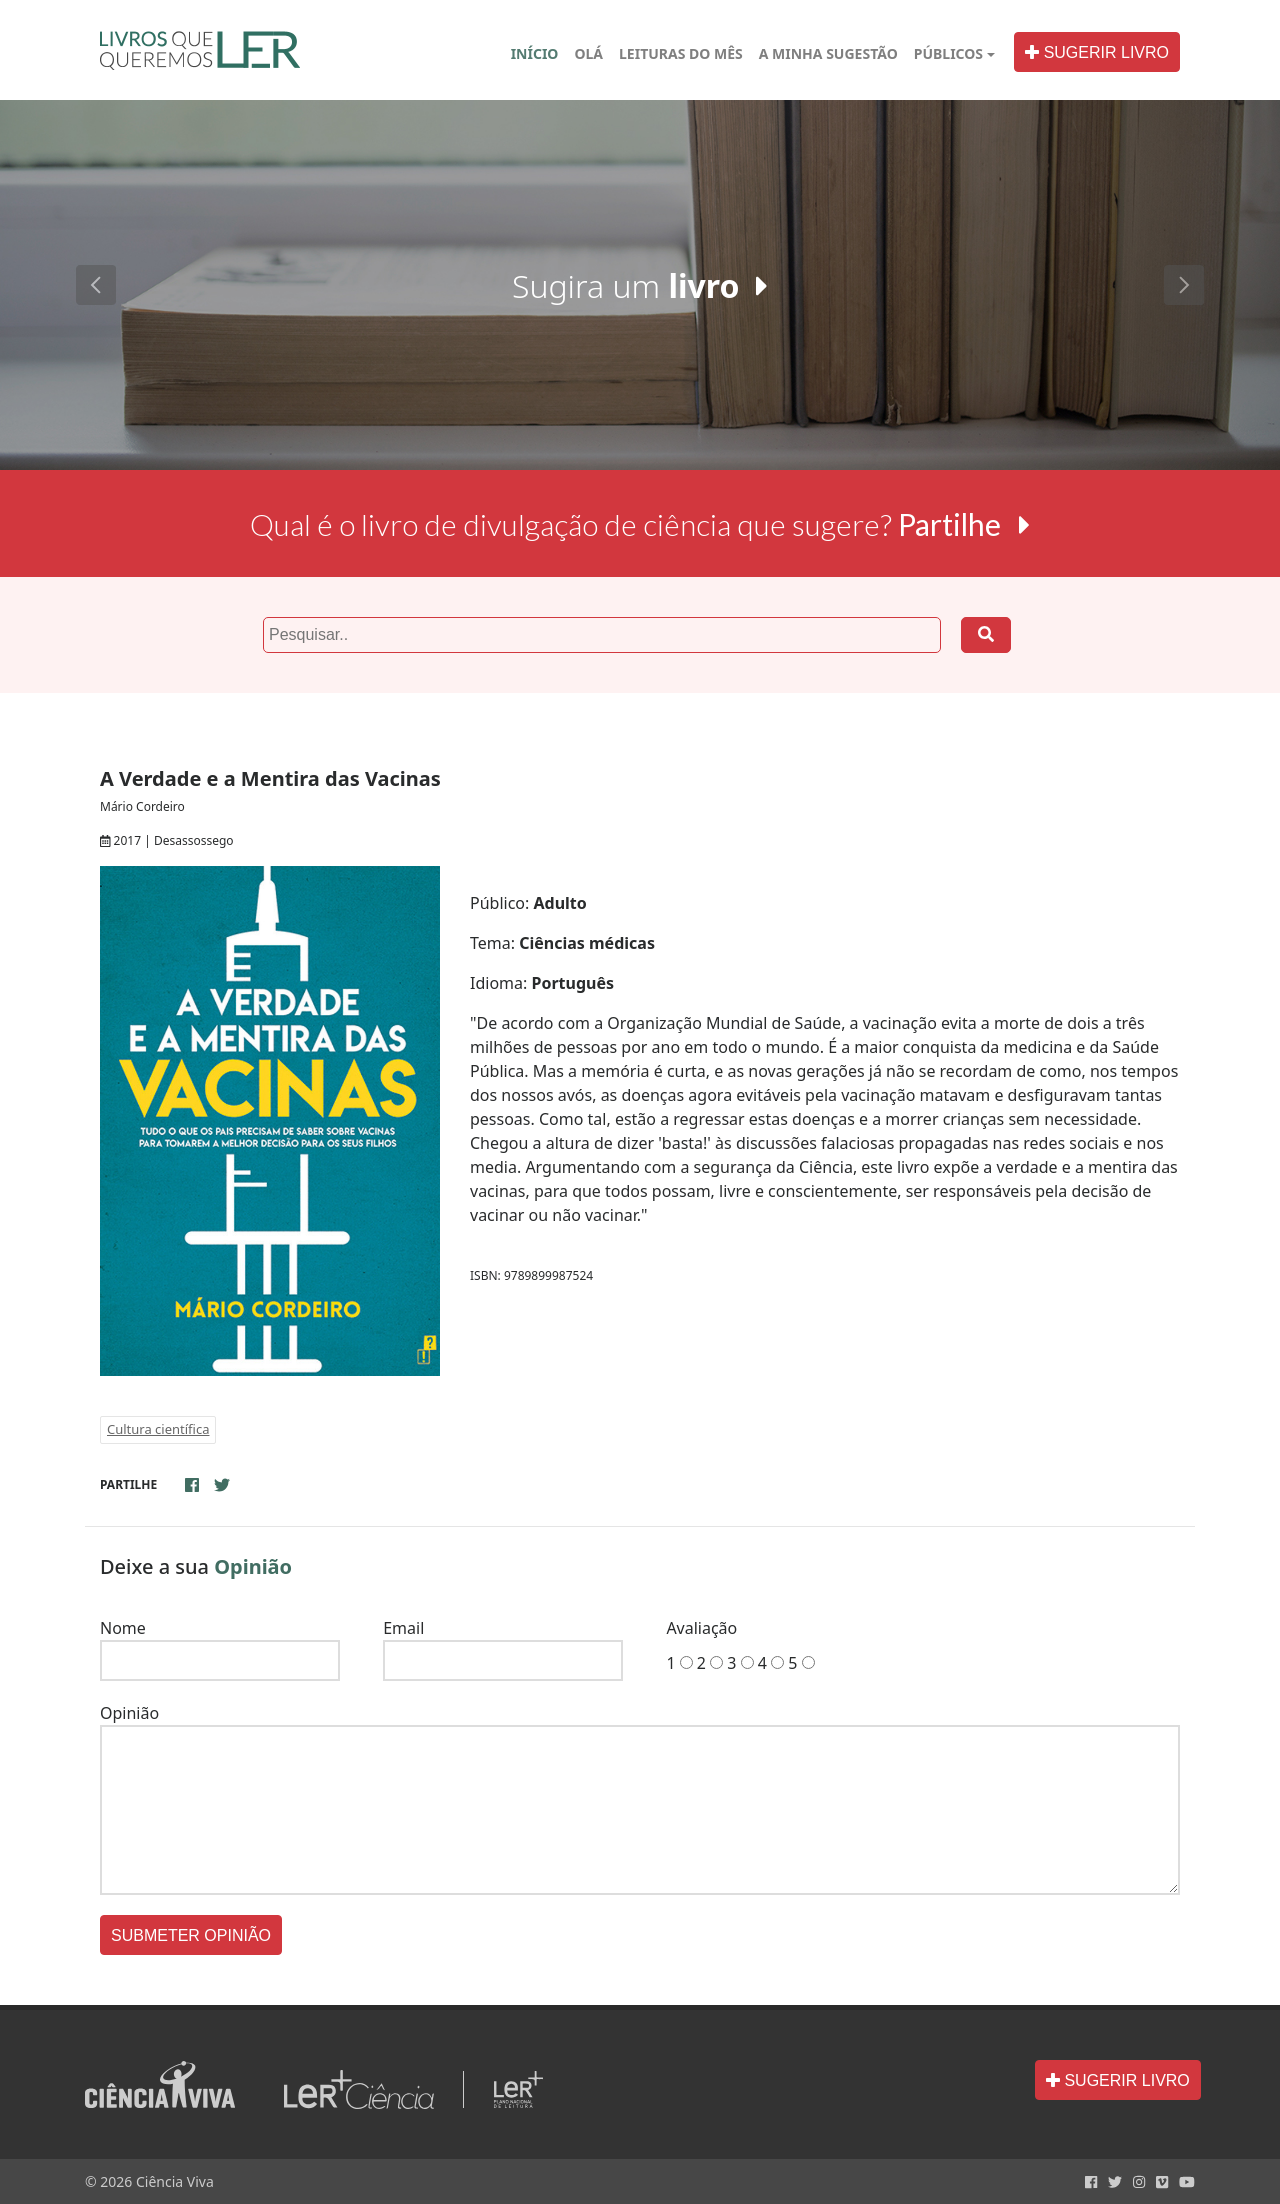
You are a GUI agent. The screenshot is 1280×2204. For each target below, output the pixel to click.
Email (403, 1628)
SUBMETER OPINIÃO (191, 1935)
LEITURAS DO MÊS (681, 53)
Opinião (129, 1713)
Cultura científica (158, 1429)
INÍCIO (535, 53)
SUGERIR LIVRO (1097, 52)
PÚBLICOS (948, 53)
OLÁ (592, 52)
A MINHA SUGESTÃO (828, 53)
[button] (96, 285)
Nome (123, 1628)
